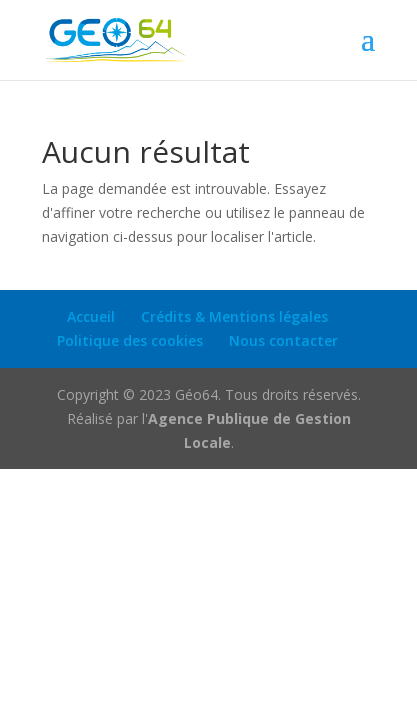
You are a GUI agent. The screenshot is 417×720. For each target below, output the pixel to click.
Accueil (91, 316)
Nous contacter (283, 340)
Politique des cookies (130, 340)
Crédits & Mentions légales (234, 316)
